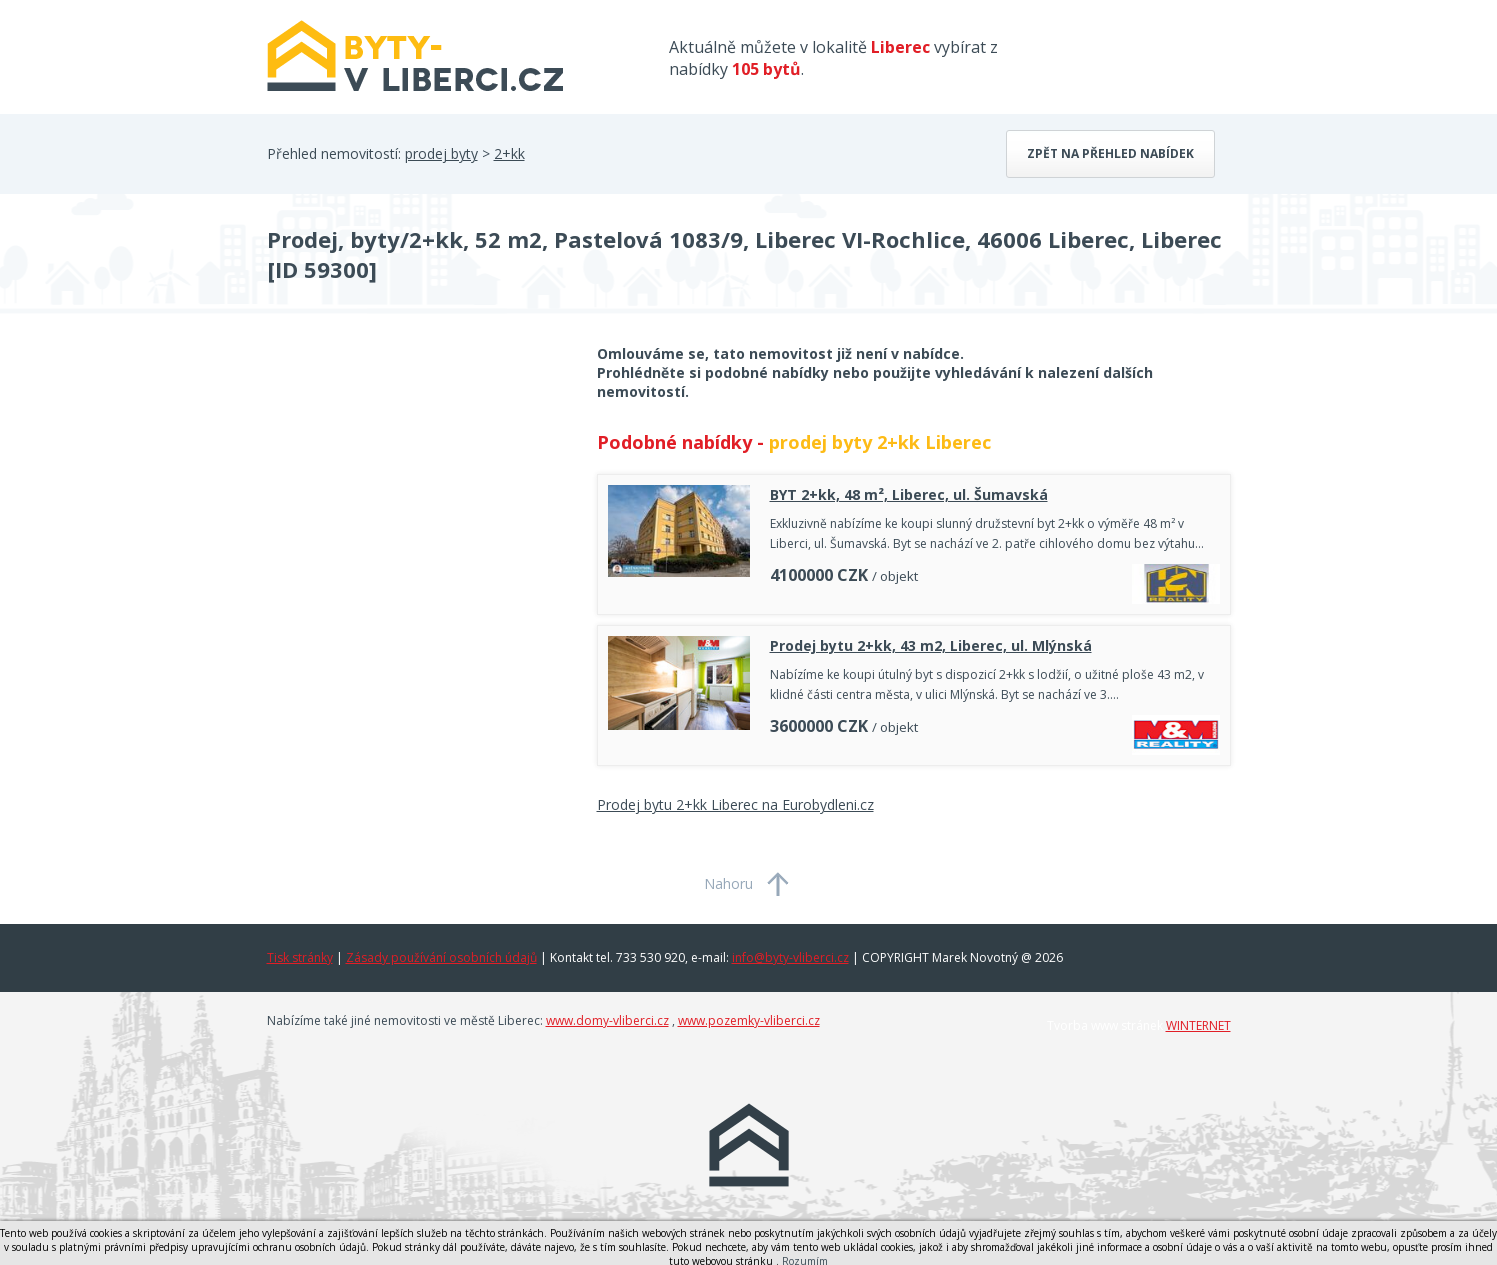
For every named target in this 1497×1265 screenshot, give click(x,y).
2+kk (509, 153)
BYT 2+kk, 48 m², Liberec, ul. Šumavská (909, 494)
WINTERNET (1198, 1025)
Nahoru (728, 883)
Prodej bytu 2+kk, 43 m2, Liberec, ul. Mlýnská (931, 645)
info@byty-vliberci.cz (790, 957)
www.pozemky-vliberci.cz (749, 1020)
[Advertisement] (417, 504)
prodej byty (441, 153)
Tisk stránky (300, 957)
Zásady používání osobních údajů (441, 957)
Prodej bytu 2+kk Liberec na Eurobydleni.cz (735, 804)
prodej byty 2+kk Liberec (880, 442)
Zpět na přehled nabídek (1110, 153)
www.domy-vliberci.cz (607, 1020)
